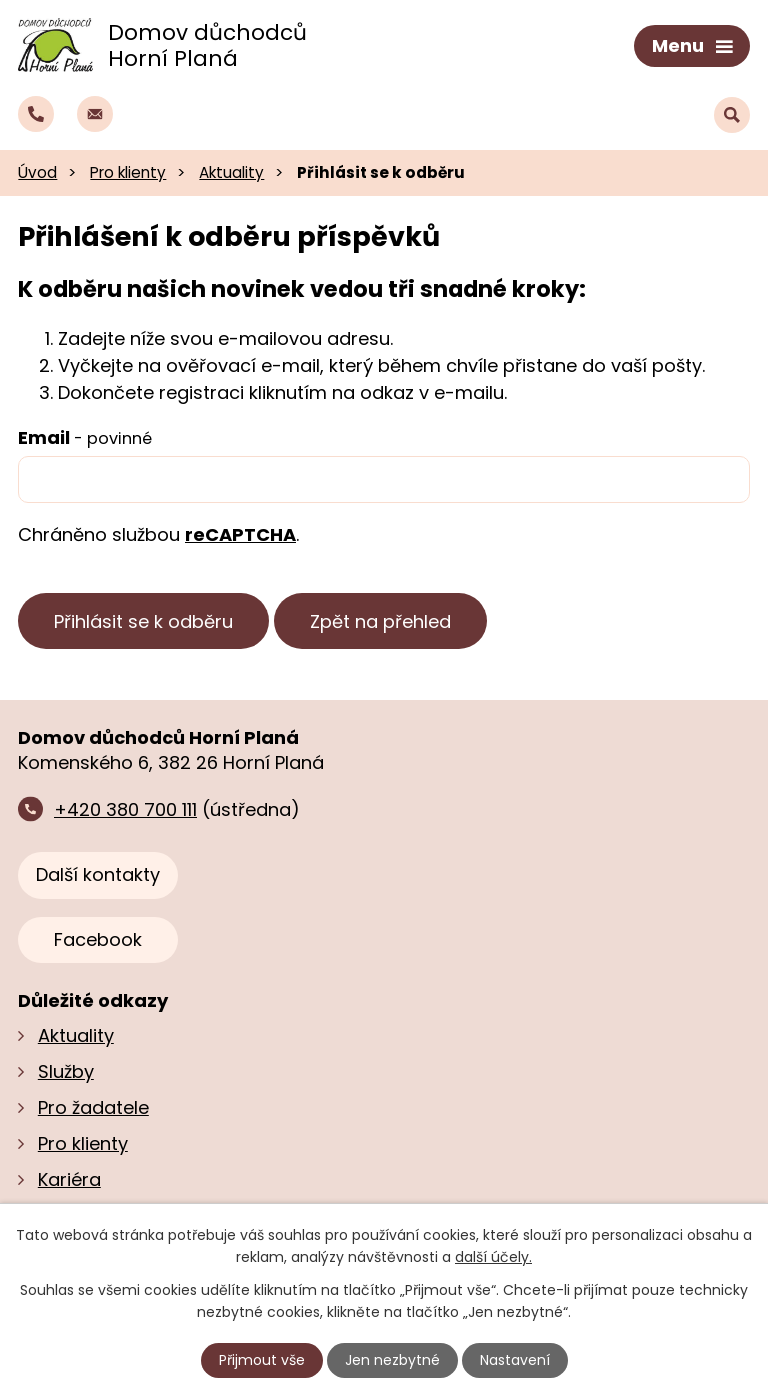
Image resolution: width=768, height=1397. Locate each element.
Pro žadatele (93, 1107)
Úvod (37, 172)
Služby (66, 1071)
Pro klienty (128, 172)
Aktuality (231, 172)
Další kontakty (98, 874)
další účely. (493, 1257)
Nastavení (515, 1360)
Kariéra (69, 1179)
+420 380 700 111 (125, 809)
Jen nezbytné (392, 1360)
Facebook (98, 939)
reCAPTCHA (240, 534)
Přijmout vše (262, 1360)
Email (85, 437)
